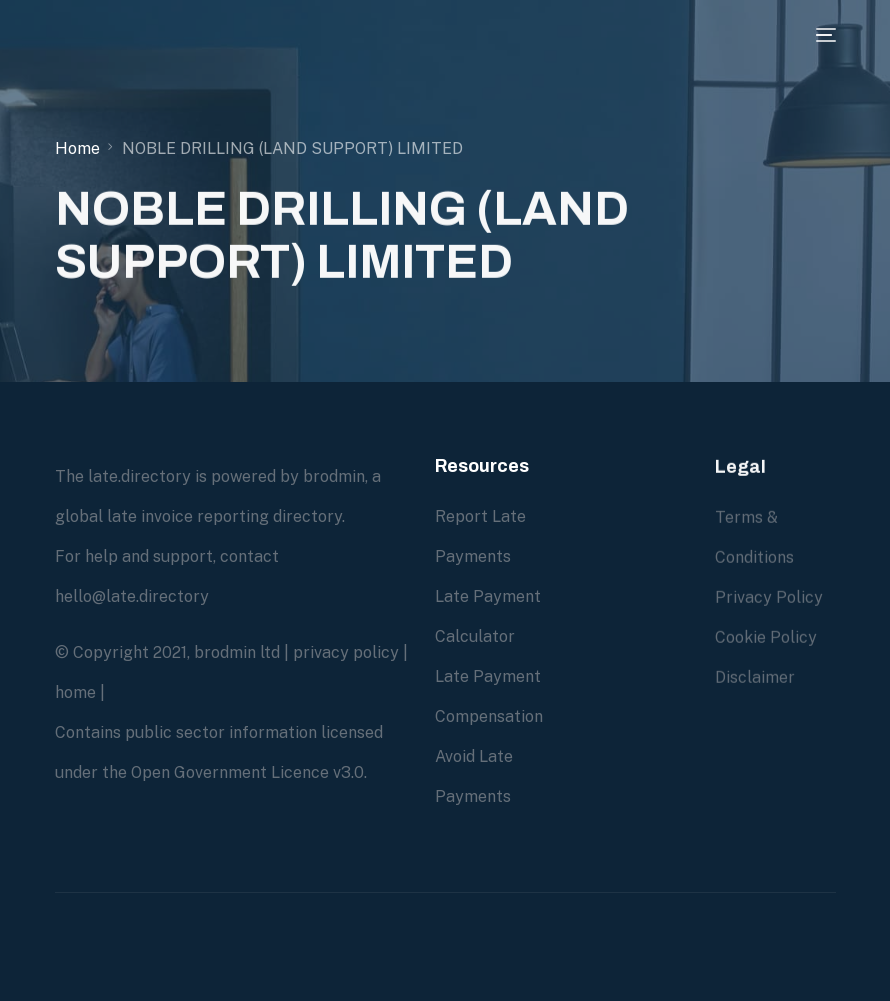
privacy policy (346, 652)
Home (77, 148)
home (75, 692)
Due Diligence (626, 516)
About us (608, 676)
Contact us (616, 716)
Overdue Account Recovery (610, 596)
